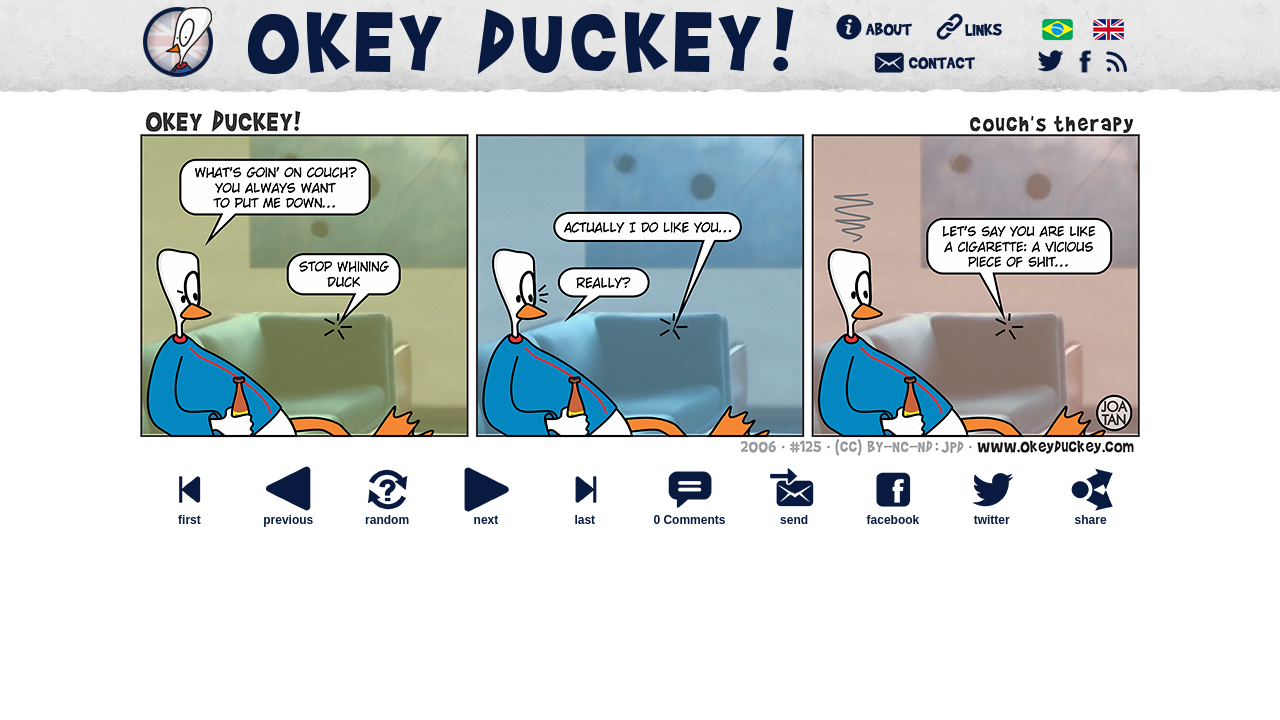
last (585, 514)
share (1091, 514)
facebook (893, 514)
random (387, 514)
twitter (992, 514)
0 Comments (689, 520)
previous (288, 514)
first (189, 514)
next (486, 514)
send (794, 514)
